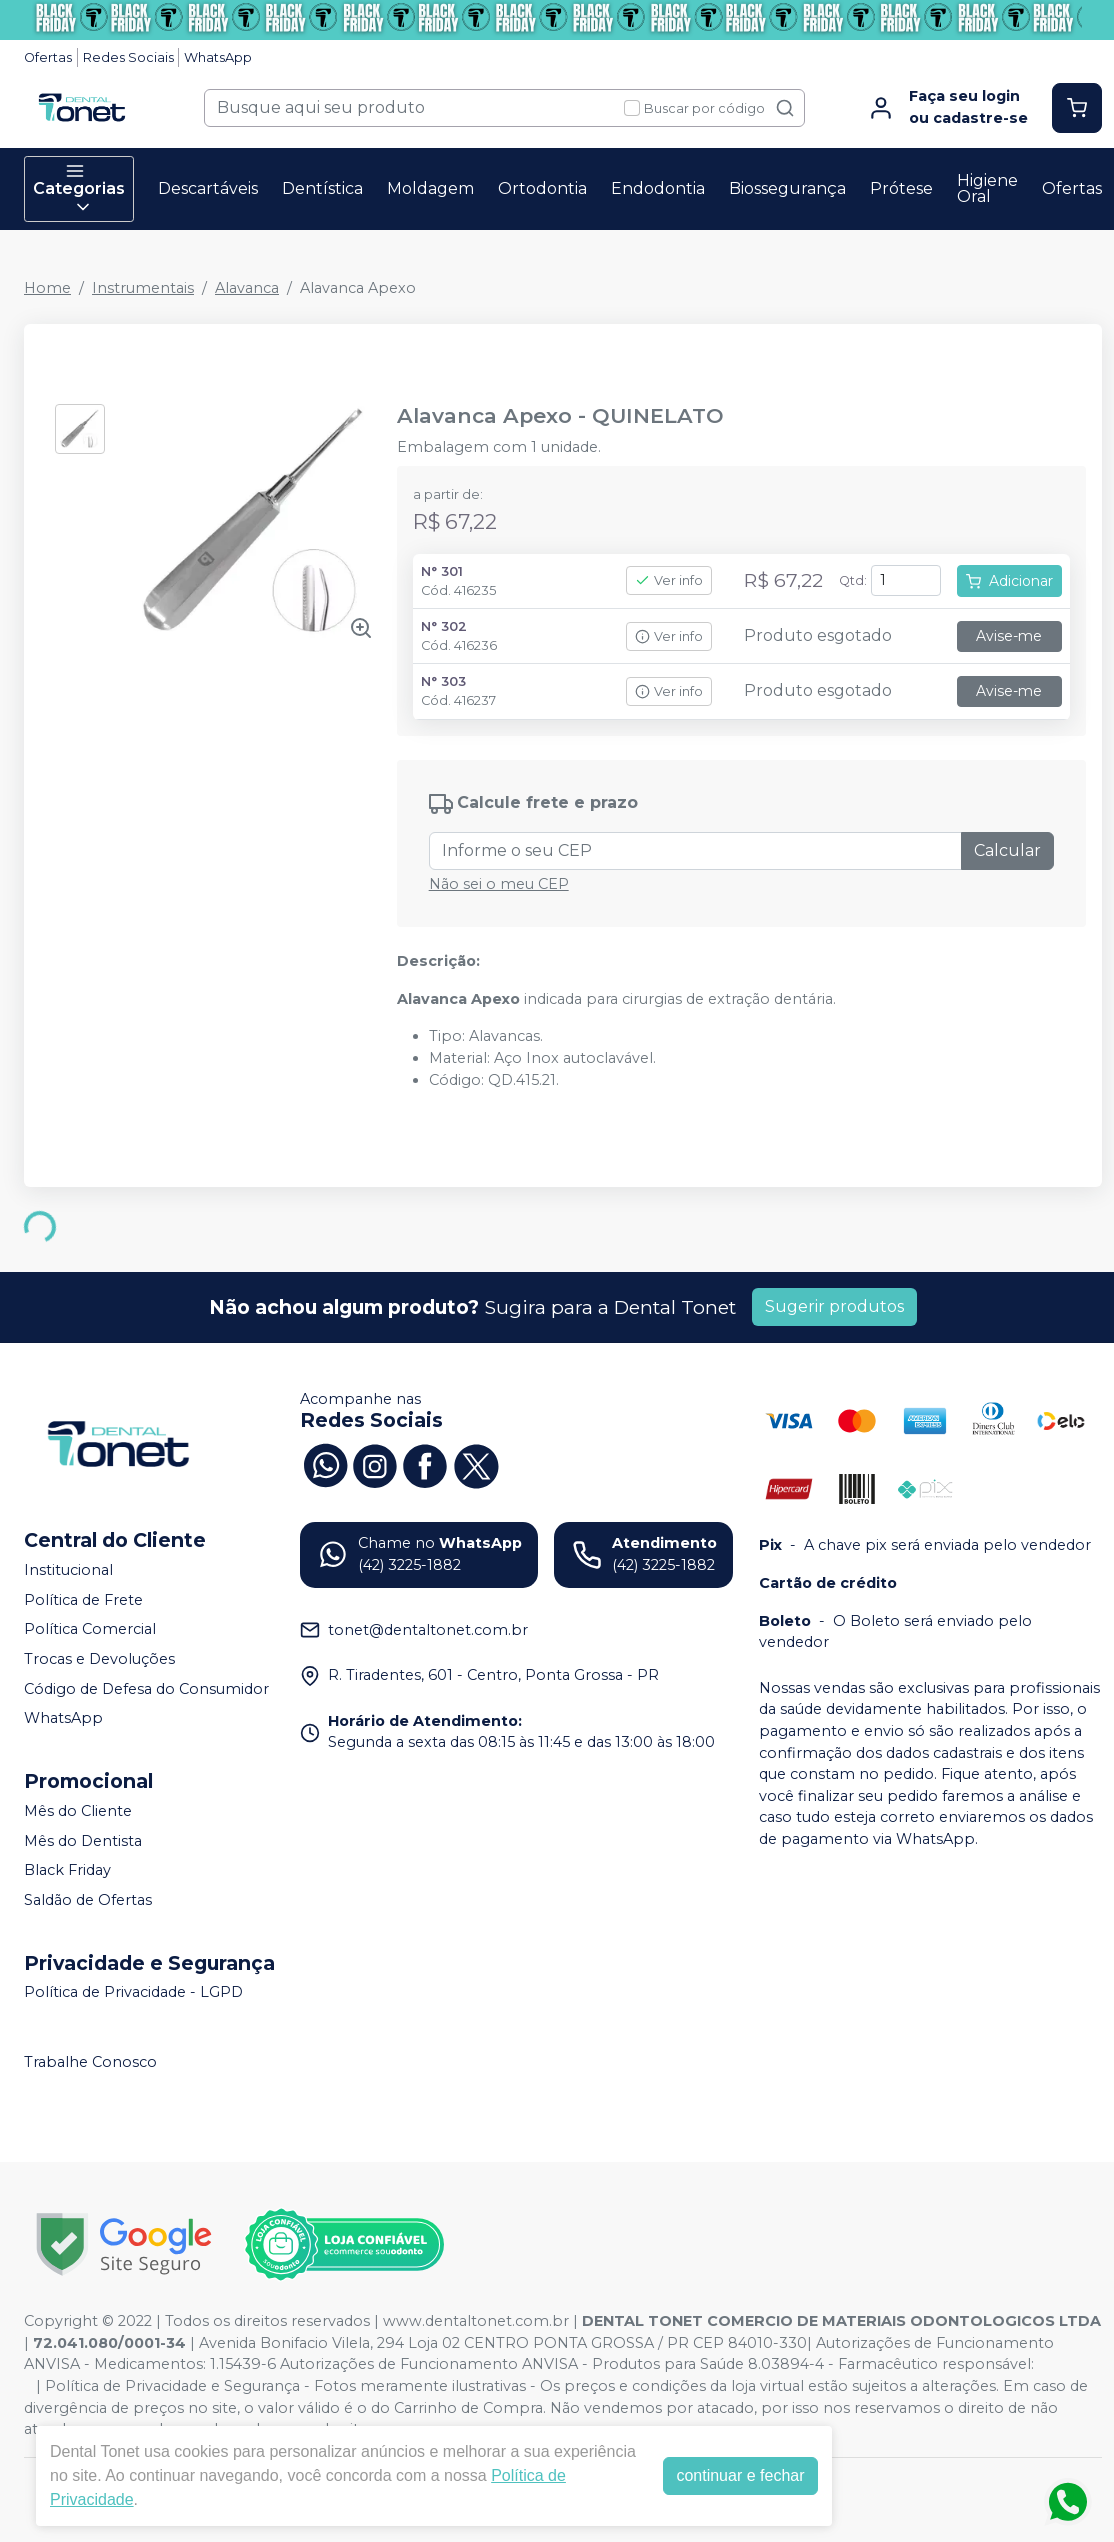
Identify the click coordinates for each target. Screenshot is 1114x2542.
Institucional (68, 1570)
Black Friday (67, 1870)
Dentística (322, 188)
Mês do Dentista (83, 1841)
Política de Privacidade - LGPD (133, 1993)
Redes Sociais (128, 57)
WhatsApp (218, 57)
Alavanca (247, 288)
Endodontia (658, 188)
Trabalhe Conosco (90, 2062)
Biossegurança (787, 188)
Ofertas (48, 57)
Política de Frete (83, 1600)
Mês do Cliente (78, 1811)
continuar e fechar (740, 2475)
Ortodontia (542, 188)
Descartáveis (208, 188)
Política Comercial (90, 1630)
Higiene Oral (987, 188)
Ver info (669, 580)
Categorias (79, 189)
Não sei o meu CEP (499, 884)
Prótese (901, 188)
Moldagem (430, 188)
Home (47, 288)
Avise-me (1009, 636)
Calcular (1007, 850)
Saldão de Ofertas (88, 1900)
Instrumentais (143, 288)
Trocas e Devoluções (99, 1659)
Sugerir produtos (834, 1306)
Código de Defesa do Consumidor (146, 1689)
